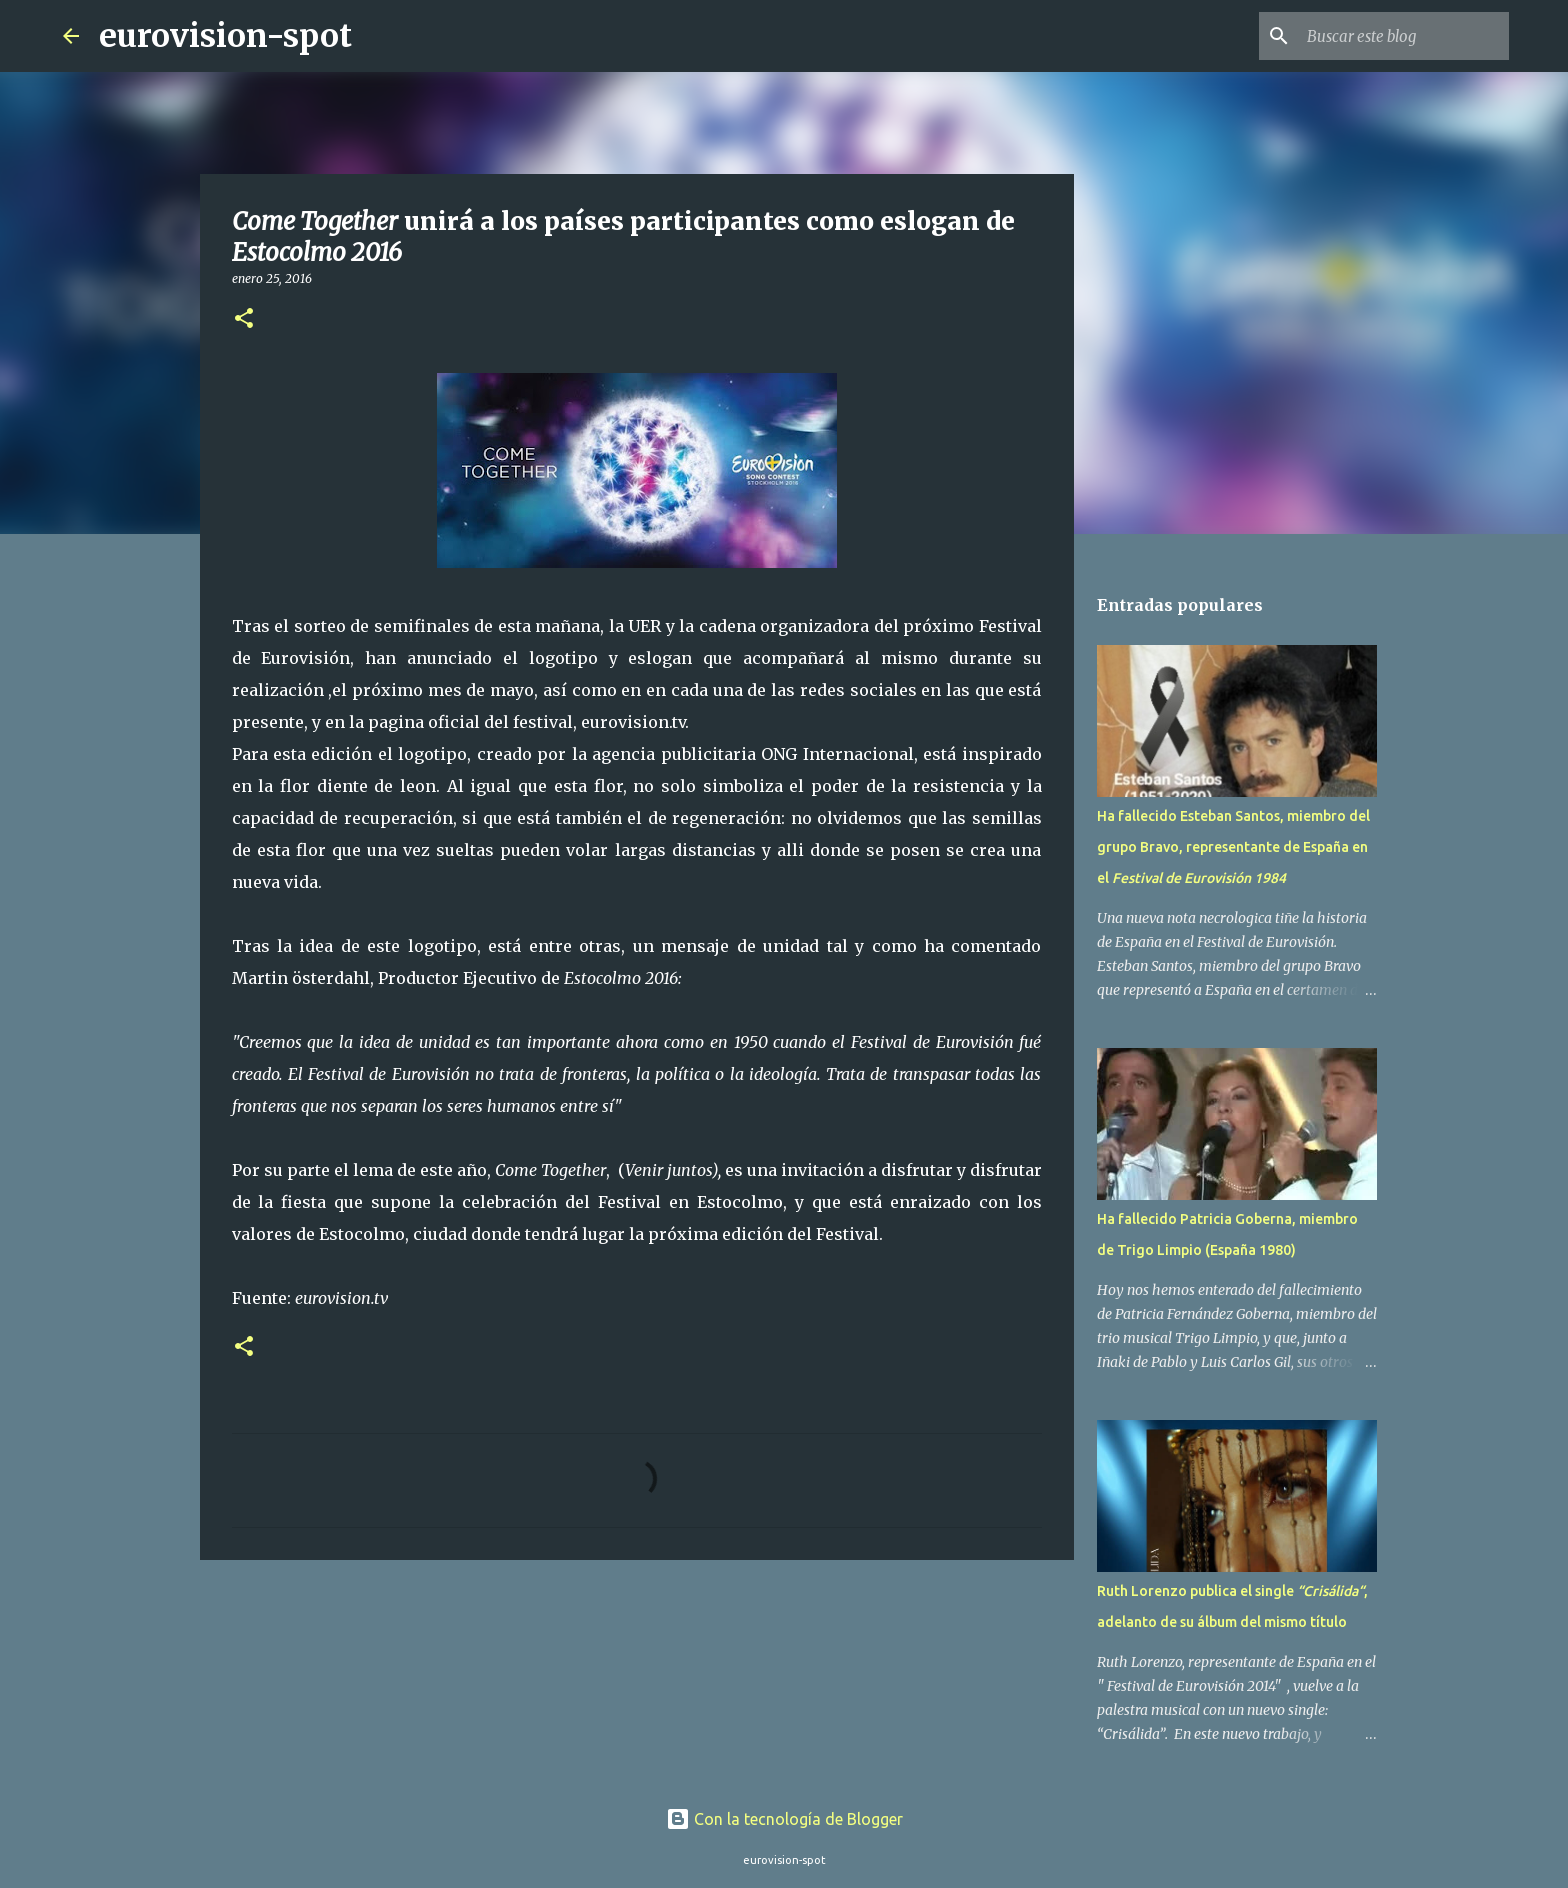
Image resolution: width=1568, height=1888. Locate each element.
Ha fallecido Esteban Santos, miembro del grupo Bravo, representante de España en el (1233, 847)
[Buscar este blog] (1404, 36)
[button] (244, 319)
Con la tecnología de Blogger (784, 1819)
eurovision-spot (225, 36)
